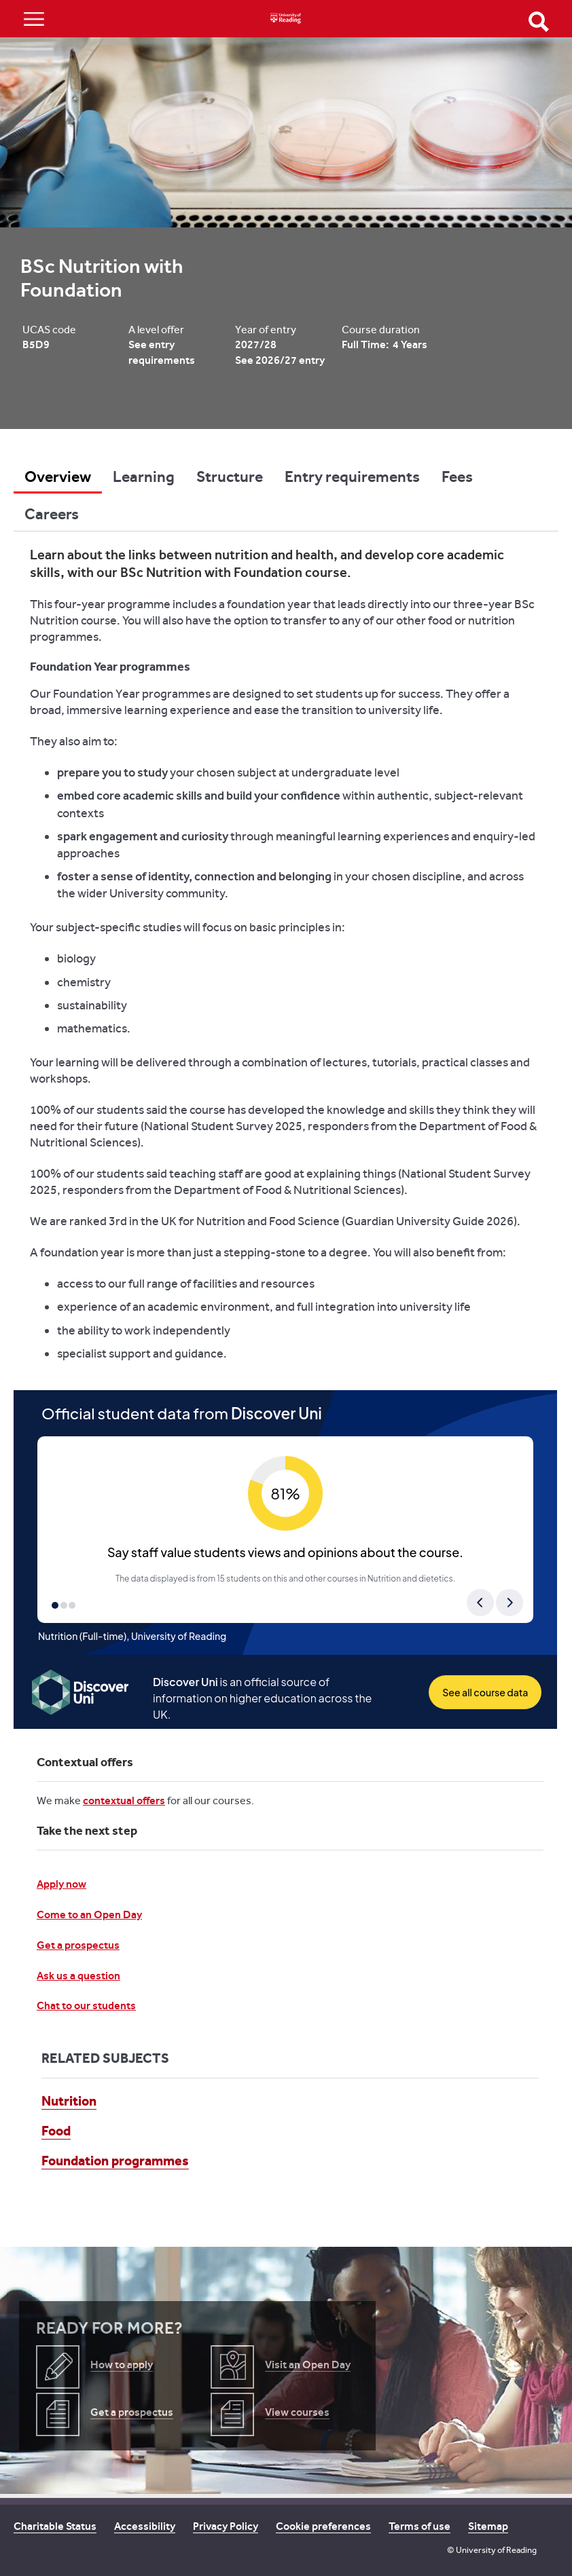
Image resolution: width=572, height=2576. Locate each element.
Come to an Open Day (89, 1914)
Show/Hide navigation (34, 19)
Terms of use (419, 2526)
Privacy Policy (225, 2526)
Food (56, 2131)
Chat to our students (86, 2005)
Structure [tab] (229, 476)
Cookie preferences (323, 2526)
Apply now (61, 1884)
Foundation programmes (115, 2160)
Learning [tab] (144, 476)
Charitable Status (55, 2526)
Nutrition (68, 2101)
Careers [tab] (51, 513)
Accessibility (144, 2526)
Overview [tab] (57, 476)
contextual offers (124, 1800)
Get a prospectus (78, 1945)
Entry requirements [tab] (352, 476)
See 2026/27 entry (280, 360)
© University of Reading (492, 2550)
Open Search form (538, 21)
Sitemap (488, 2526)
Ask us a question (78, 1975)
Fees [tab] (457, 476)
